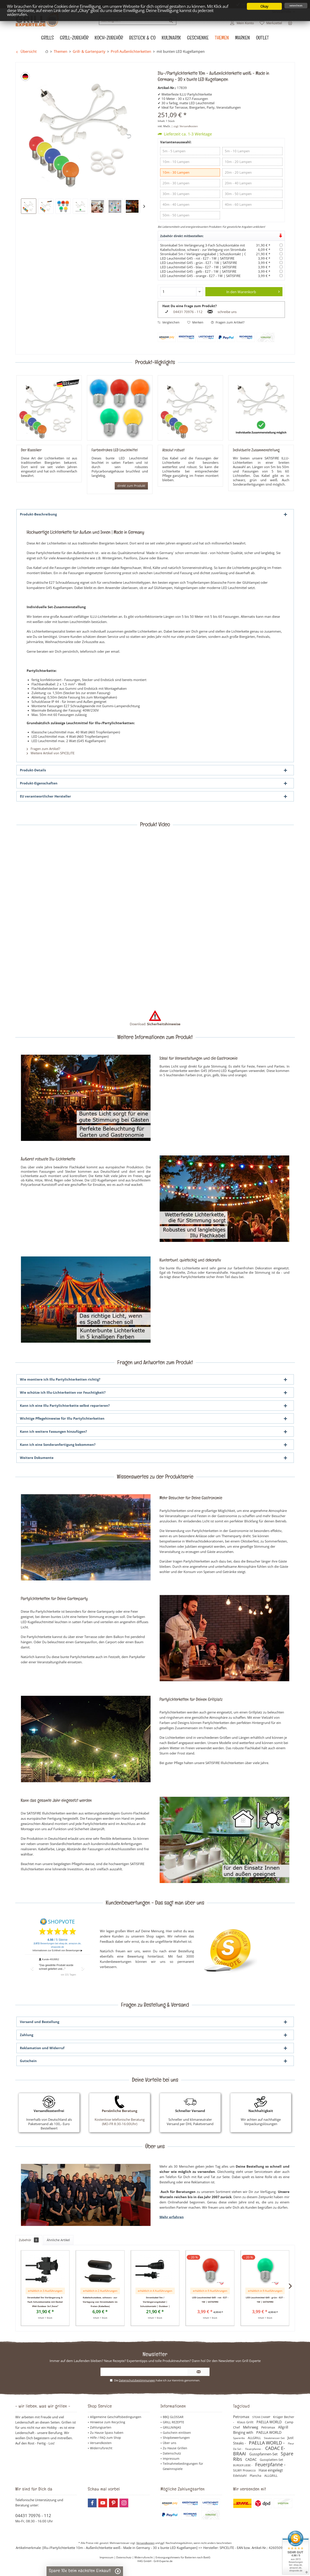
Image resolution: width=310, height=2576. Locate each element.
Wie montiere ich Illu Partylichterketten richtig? (60, 1379)
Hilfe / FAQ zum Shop (105, 2438)
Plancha (256, 2475)
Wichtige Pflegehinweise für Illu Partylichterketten (62, 1418)
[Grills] (47, 38)
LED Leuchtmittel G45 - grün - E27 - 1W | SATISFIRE (198, 262)
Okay (264, 6)
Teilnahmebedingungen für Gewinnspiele (183, 2466)
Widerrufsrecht (101, 2448)
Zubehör (29, 2240)
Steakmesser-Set (274, 2438)
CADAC (251, 2459)
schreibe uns (227, 312)
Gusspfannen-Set (264, 2454)
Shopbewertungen (176, 2438)
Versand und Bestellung (39, 2022)
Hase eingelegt (271, 2470)
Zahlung (26, 2035)
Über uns (169, 2443)
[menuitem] (290, 22)
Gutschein (28, 2061)
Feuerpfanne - (254, 2449)
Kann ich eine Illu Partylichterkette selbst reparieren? (65, 1405)
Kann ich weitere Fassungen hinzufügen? (53, 1431)
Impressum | (108, 2557)
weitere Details (295, 5)
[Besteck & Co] (142, 38)
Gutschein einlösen (177, 2433)
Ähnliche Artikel (58, 2240)
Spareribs (239, 2438)
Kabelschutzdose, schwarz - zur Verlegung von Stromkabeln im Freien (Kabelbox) (220, 249)
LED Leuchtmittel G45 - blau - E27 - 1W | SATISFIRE (198, 267)
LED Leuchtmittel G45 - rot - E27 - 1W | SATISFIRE (197, 258)
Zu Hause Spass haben (106, 2433)
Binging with (243, 2432)
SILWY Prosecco (244, 2470)
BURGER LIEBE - (243, 2465)
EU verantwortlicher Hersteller (45, 796)
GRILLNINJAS (172, 2427)
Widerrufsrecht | (145, 2557)
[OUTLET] (262, 38)
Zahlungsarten (100, 2427)
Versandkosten (101, 2443)
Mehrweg (251, 2427)
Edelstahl (240, 2475)
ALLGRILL (255, 2438)
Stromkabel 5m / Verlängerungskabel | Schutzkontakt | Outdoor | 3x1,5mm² (218, 254)
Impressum (171, 2458)
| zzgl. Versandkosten (184, 126)
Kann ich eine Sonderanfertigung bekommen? (57, 1444)
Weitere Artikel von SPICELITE (50, 753)
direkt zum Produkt (131, 486)
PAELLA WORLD (269, 2422)
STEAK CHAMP (261, 2417)
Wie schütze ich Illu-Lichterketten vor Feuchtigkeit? (63, 1392)
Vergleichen (169, 322)
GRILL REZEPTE (173, 2422)
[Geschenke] (198, 38)
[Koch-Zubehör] (109, 38)
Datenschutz (172, 2453)
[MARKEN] (242, 38)
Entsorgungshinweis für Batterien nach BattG (183, 2557)
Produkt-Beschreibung (38, 514)
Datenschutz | (125, 2557)
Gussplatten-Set (271, 2460)
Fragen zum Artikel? (227, 322)
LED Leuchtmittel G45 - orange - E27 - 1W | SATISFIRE (200, 276)
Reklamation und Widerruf (42, 2048)
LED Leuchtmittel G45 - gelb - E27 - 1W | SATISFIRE (198, 271)
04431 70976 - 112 (188, 312)
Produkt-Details (33, 770)
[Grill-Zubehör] (74, 38)
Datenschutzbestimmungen (137, 2380)
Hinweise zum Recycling (107, 2422)
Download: (155, 1018)
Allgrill (283, 2427)
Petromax (241, 2416)
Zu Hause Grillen (175, 2448)
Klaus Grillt (245, 2422)
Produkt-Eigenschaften (38, 783)
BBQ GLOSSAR (173, 2417)
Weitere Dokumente (37, 1457)
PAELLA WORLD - (267, 2443)
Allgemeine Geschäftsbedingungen (115, 2417)
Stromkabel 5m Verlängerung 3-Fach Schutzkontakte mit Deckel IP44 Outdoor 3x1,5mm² (227, 245)
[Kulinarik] (171, 38)
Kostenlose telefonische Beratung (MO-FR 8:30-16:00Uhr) (120, 2117)
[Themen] (222, 38)
